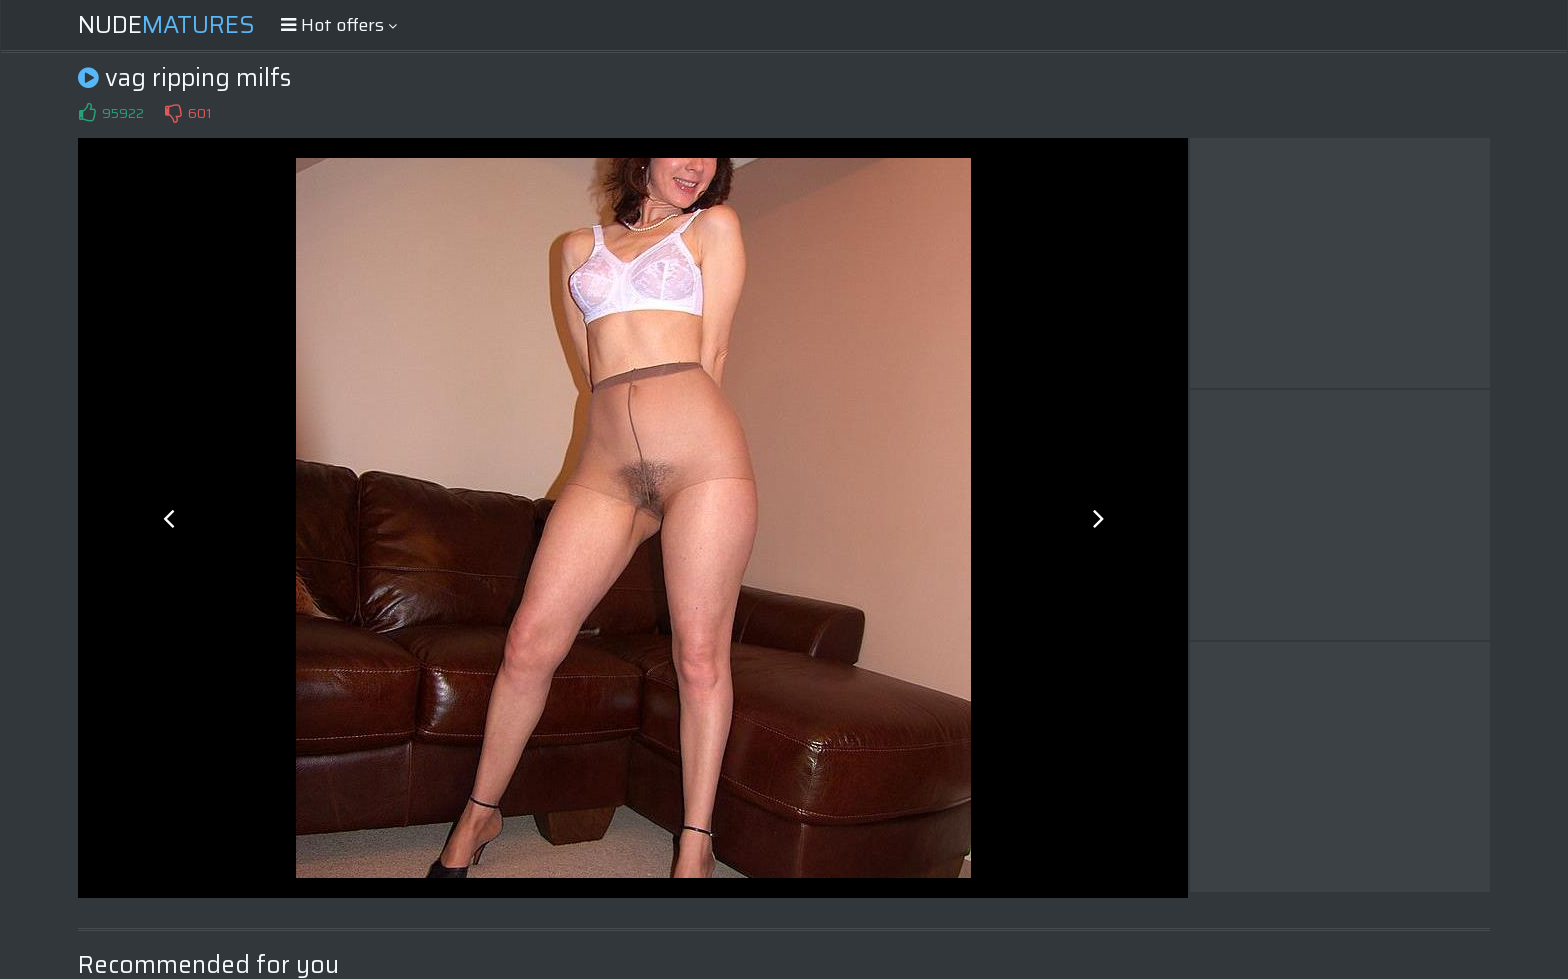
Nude (166, 25)
